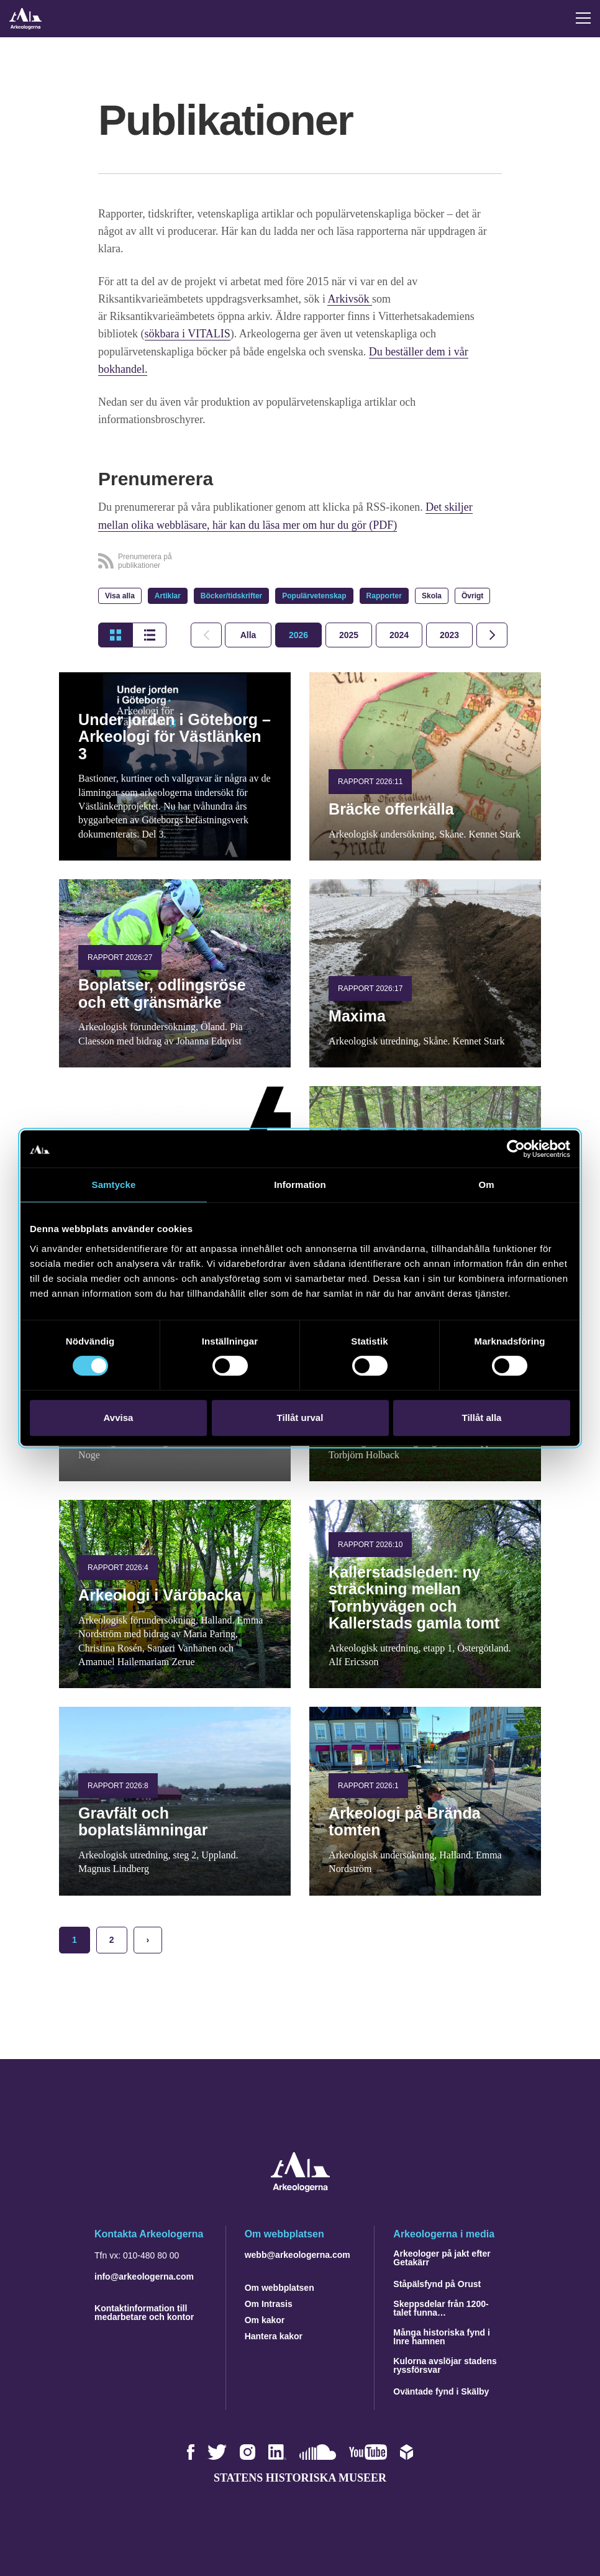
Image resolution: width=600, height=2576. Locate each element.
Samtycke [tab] (114, 1184)
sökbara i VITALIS (187, 333)
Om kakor (265, 2318)
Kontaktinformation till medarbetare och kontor (144, 2310)
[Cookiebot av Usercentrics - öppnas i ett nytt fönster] (515, 1149)
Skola (432, 594)
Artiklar (168, 594)
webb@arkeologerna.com (297, 2253)
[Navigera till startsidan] (300, 2187)
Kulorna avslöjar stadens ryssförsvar (445, 2363)
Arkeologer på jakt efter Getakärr (441, 2256)
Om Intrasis (269, 2302)
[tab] (298, 633)
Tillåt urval (300, 1417)
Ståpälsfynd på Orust (437, 2282)
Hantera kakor (273, 2334)
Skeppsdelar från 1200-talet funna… (440, 2306)
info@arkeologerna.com (144, 2274)
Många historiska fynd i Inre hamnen (441, 2335)
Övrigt (472, 594)
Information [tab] (300, 1184)
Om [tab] (486, 1184)
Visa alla (120, 594)
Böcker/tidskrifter (231, 594)
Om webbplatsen (279, 2285)
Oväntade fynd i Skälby (441, 2389)
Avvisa (119, 1417)
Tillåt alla (482, 1417)
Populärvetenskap (314, 594)
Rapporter (384, 594)
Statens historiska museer (300, 2476)
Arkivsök (349, 299)
